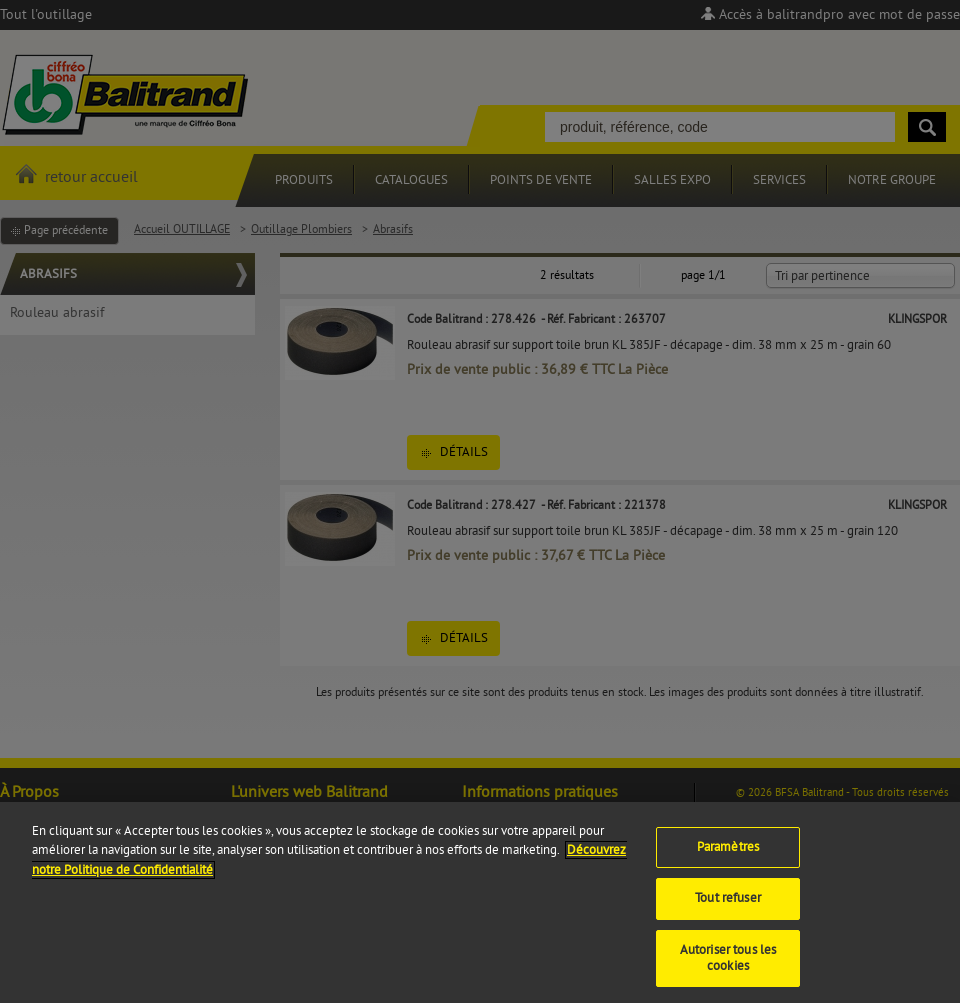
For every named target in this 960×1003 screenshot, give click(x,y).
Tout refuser (728, 907)
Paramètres (728, 855)
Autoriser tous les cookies (728, 967)
